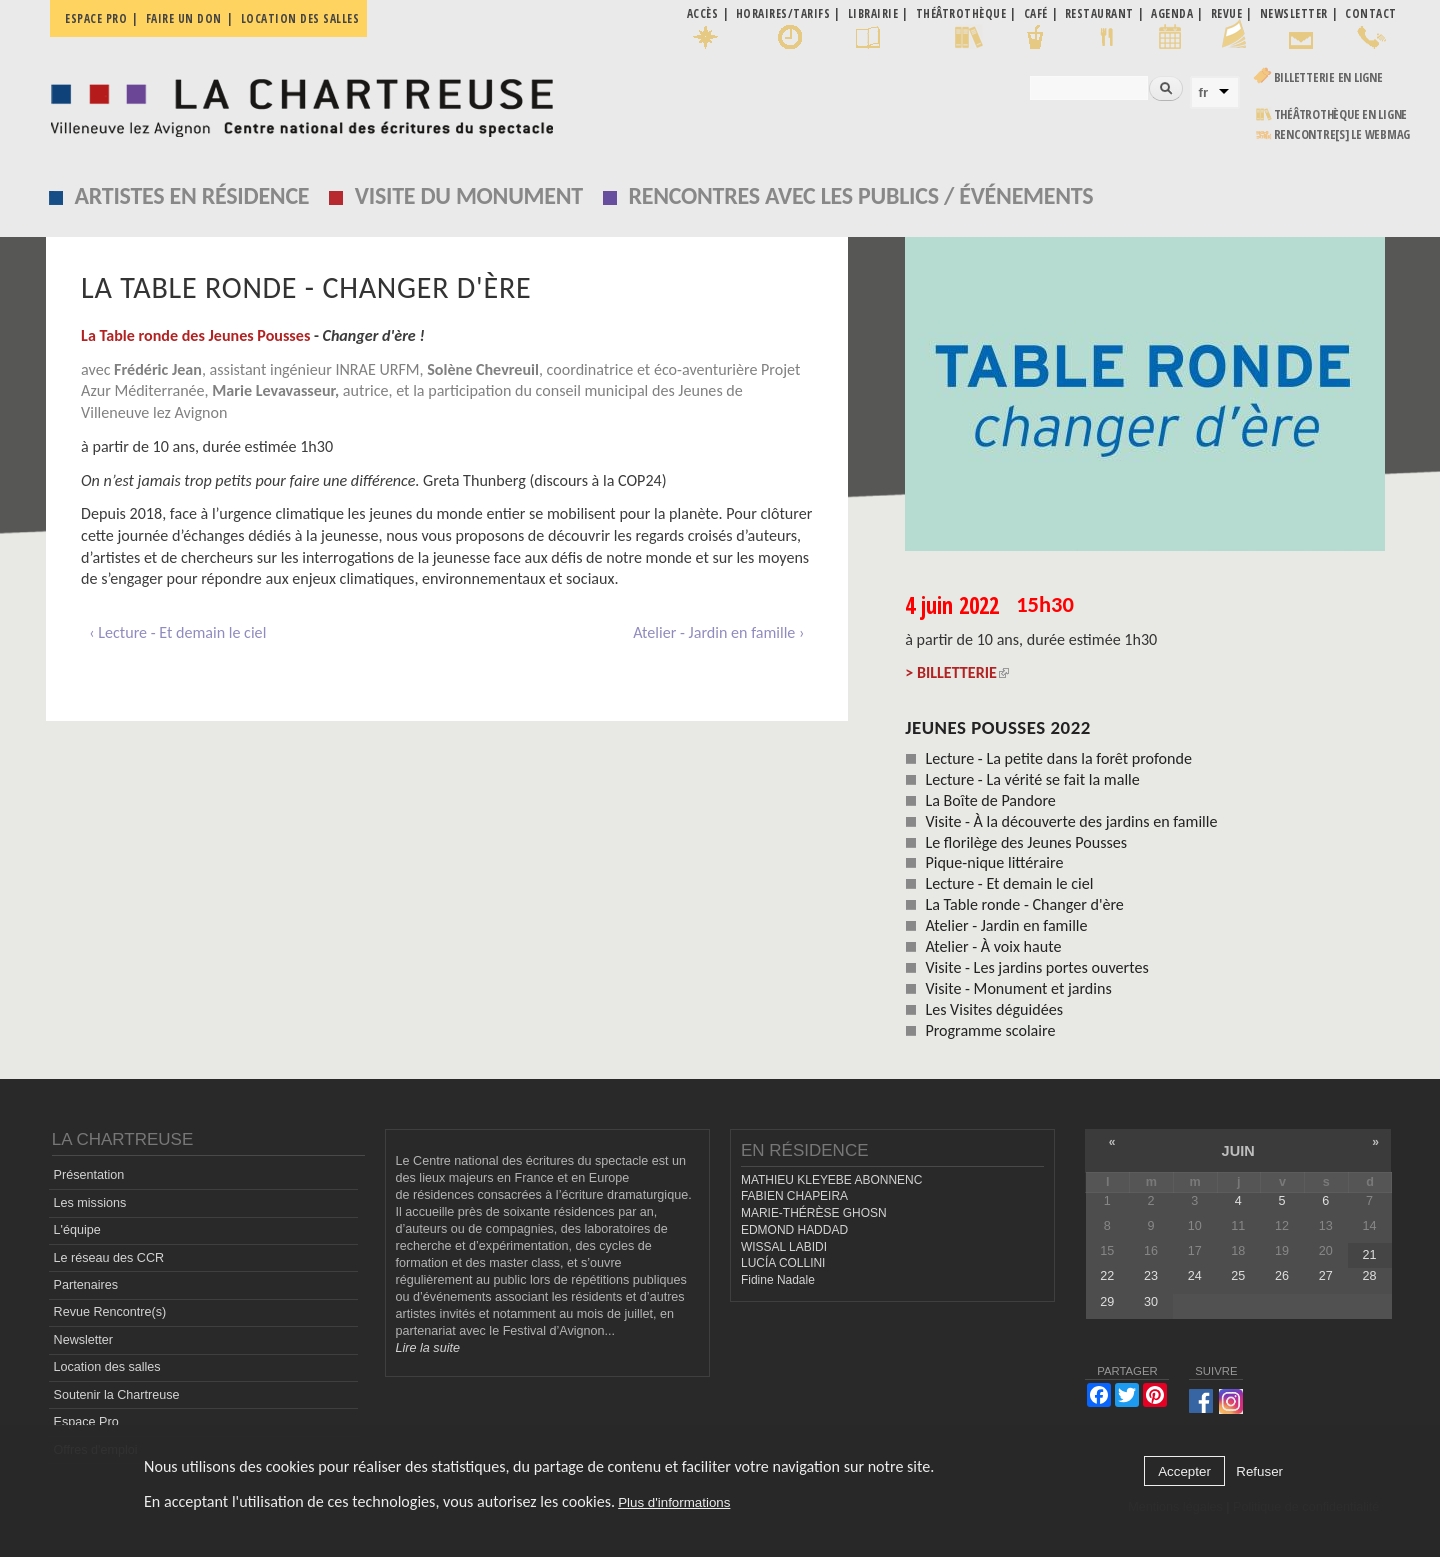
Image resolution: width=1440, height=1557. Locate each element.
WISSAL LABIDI (784, 1247)
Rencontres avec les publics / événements (860, 195)
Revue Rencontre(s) (110, 1312)
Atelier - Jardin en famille (1006, 925)
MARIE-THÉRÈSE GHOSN (814, 1213)
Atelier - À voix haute (993, 946)
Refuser (1259, 1471)
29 (1107, 1302)
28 (1369, 1276)
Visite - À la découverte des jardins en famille (1071, 821)
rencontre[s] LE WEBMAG (1342, 134)
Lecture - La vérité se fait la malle (1032, 779)
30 (1151, 1302)
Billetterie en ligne (1328, 77)
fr (1204, 92)
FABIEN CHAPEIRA (794, 1196)
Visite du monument (469, 195)
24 (1195, 1276)
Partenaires (86, 1285)
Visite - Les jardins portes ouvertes (1036, 967)
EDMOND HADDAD (794, 1230)
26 (1282, 1276)
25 (1238, 1276)
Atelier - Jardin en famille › (718, 632)
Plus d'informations (674, 1502)
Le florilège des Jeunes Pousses (1026, 842)
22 (1107, 1276)
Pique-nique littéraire (994, 862)
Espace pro (96, 18)
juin (1238, 1151)
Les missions (90, 1203)
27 (1326, 1276)
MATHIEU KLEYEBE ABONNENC (831, 1180)
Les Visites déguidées (994, 1009)
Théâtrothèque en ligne (1341, 114)
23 (1151, 1276)
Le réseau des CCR (109, 1258)
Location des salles (300, 18)
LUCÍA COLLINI (783, 1263)
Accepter (1184, 1471)
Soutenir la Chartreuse (117, 1395)
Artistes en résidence (192, 195)
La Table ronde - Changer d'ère (1024, 904)
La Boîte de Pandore (990, 800)
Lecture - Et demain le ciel (1009, 883)
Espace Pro (86, 1422)
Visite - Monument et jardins (1018, 988)
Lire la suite (428, 1348)
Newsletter (84, 1340)
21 (1369, 1255)
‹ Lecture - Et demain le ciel (177, 632)
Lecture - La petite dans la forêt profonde (1058, 758)
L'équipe (77, 1230)
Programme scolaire (990, 1030)
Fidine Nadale (778, 1280)
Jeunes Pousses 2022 (998, 727)
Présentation (89, 1175)
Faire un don (184, 18)
